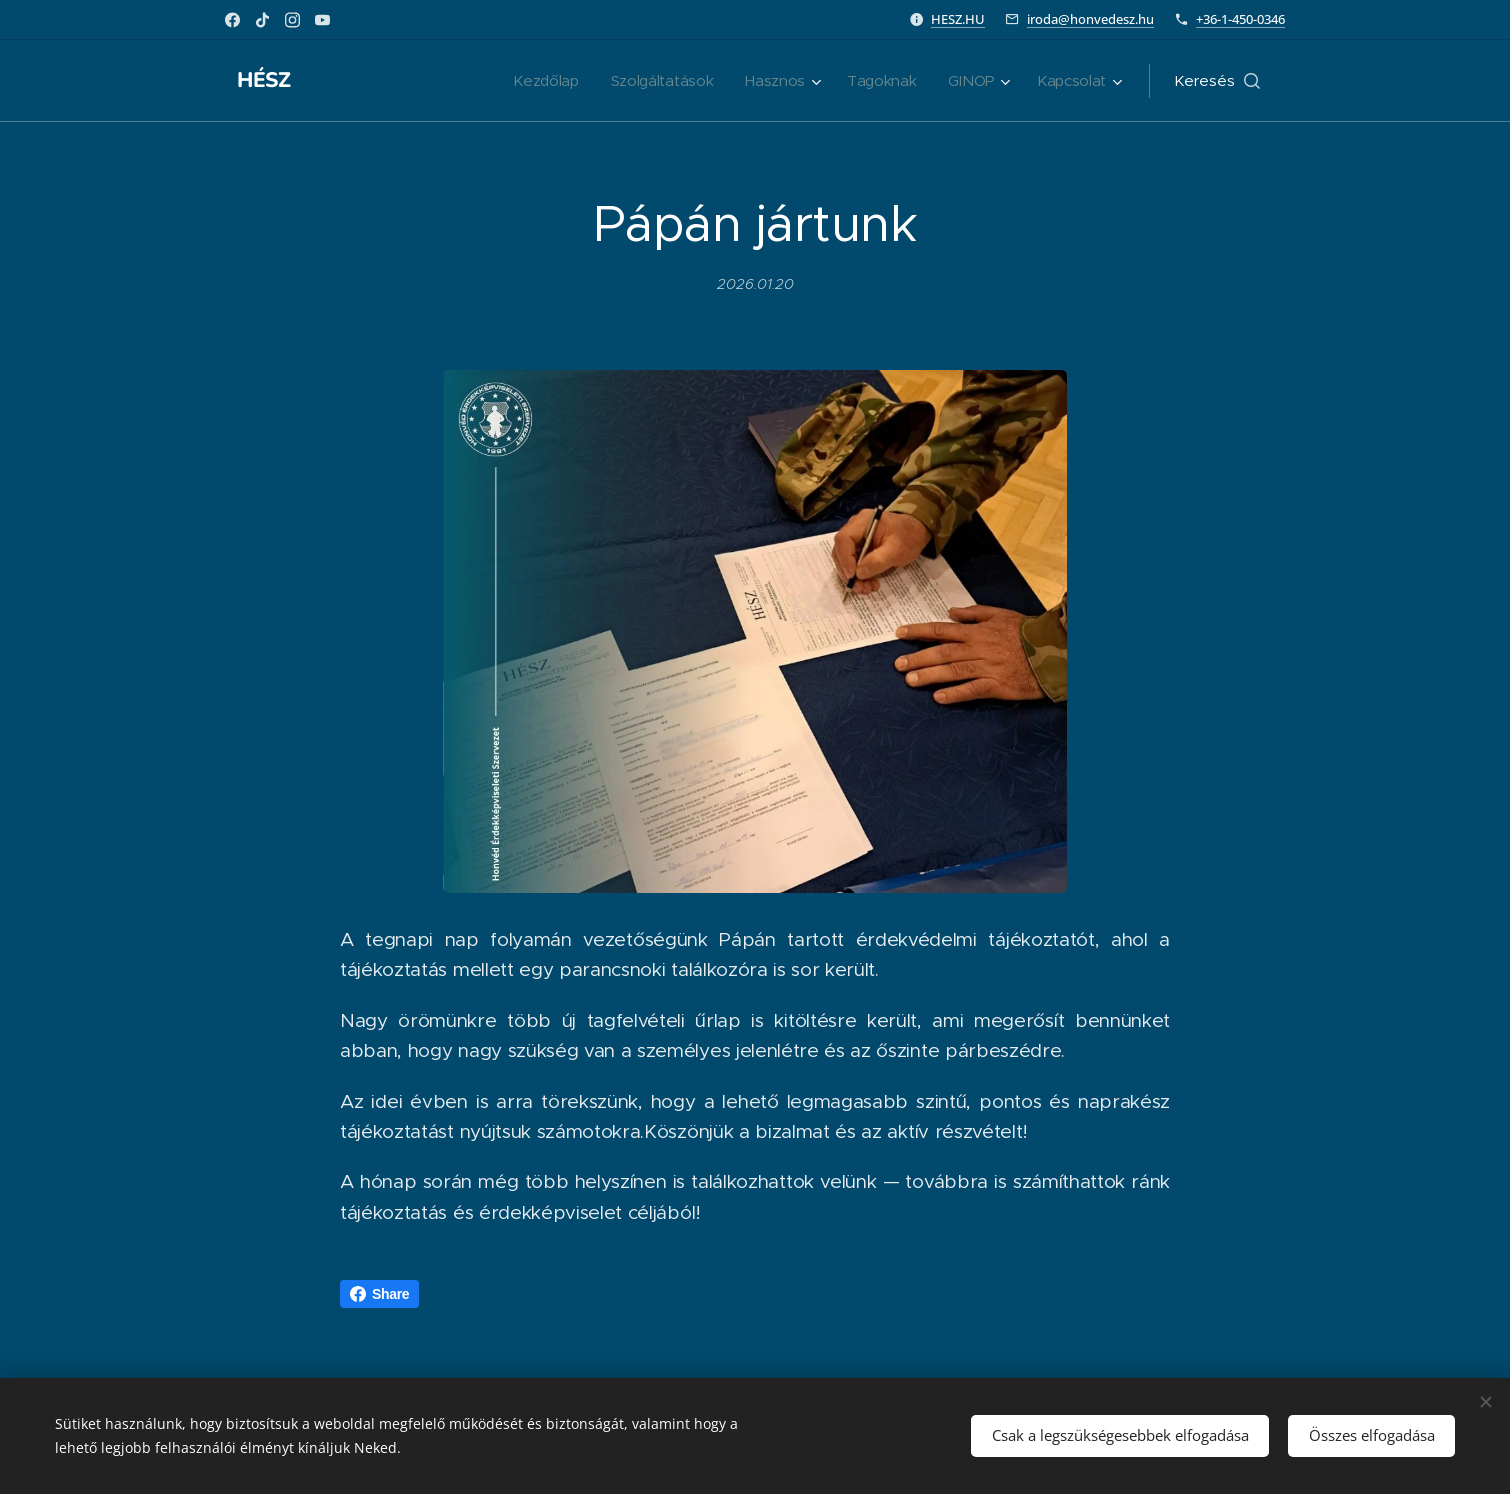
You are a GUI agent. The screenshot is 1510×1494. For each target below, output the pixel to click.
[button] (1217, 81)
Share (379, 1294)
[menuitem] (536, 81)
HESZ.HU (958, 19)
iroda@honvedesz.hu (1090, 19)
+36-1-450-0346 (1240, 19)
